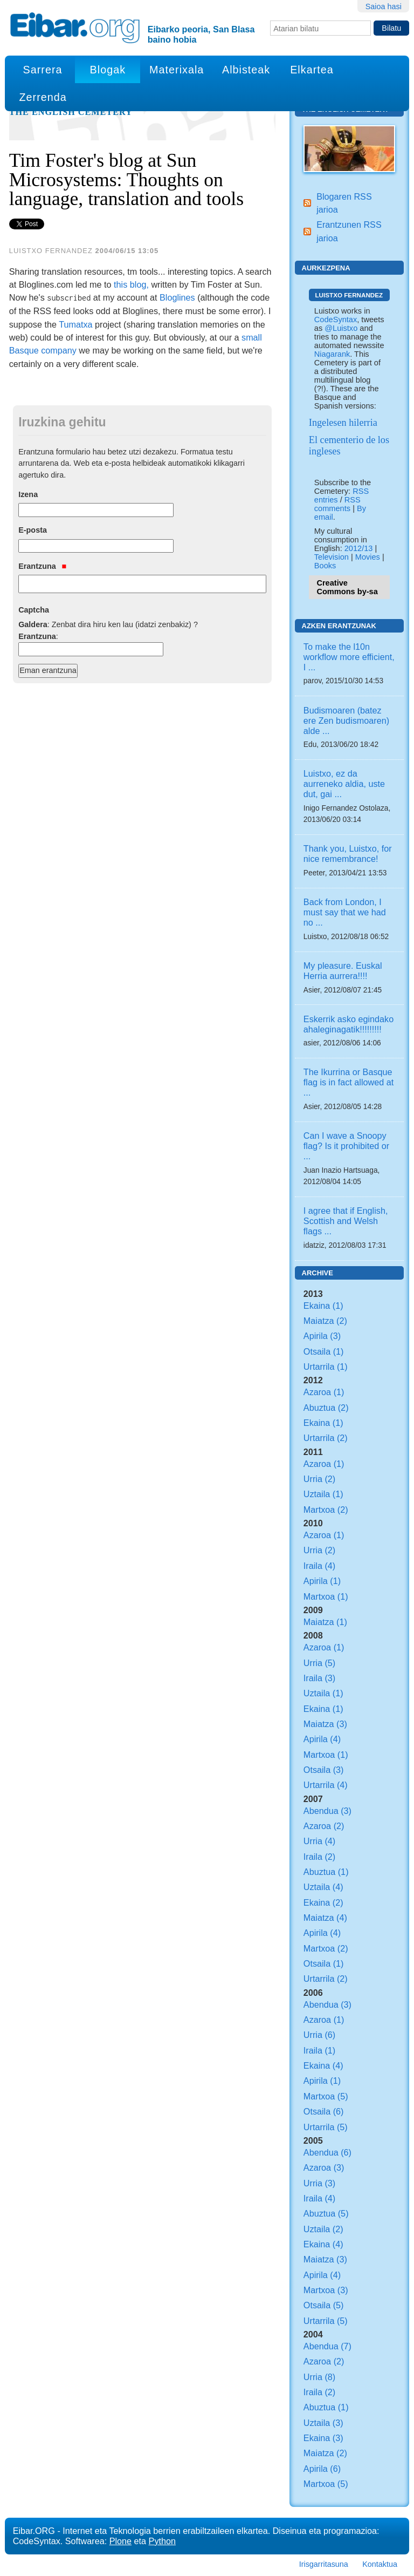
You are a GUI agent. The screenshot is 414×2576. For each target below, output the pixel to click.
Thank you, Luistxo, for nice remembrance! (347, 854)
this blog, (131, 284)
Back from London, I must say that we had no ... (344, 912)
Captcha (33, 610)
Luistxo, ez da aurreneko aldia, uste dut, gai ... (344, 784)
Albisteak (246, 70)
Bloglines (177, 297)
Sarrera (43, 70)
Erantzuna (42, 566)
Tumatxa (75, 324)
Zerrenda (42, 97)
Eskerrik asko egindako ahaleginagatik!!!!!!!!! (348, 1024)
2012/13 (358, 548)
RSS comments (337, 504)
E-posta (32, 530)
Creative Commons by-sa (346, 587)
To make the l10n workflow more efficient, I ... (349, 657)
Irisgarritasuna (323, 2564)
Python (162, 2541)
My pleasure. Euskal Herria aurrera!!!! (342, 971)
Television (331, 557)
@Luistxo (341, 328)
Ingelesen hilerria (343, 422)
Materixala (176, 70)
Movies (367, 557)
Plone (120, 2541)
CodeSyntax (335, 319)
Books (325, 565)
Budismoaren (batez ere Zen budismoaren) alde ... (346, 720)
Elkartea (312, 70)
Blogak (108, 70)
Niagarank (332, 354)
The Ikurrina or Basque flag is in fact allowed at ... (348, 1082)
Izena (28, 494)
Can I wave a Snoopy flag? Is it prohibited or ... (346, 1146)
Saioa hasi (383, 6)
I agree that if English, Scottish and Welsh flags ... (345, 1221)
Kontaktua (379, 2564)
